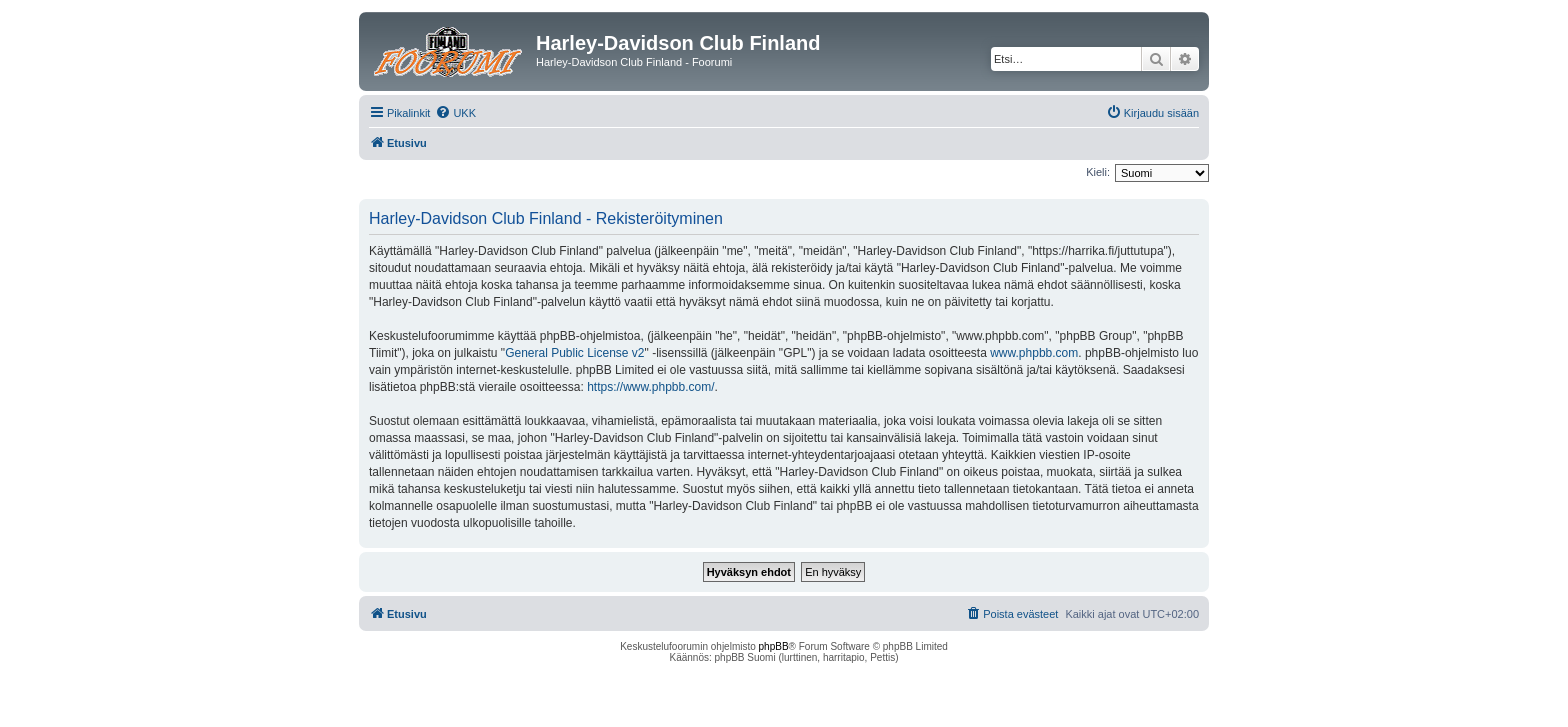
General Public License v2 (574, 353)
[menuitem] (455, 113)
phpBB (774, 646)
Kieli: (1098, 172)
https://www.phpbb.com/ (650, 387)
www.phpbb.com (1034, 353)
